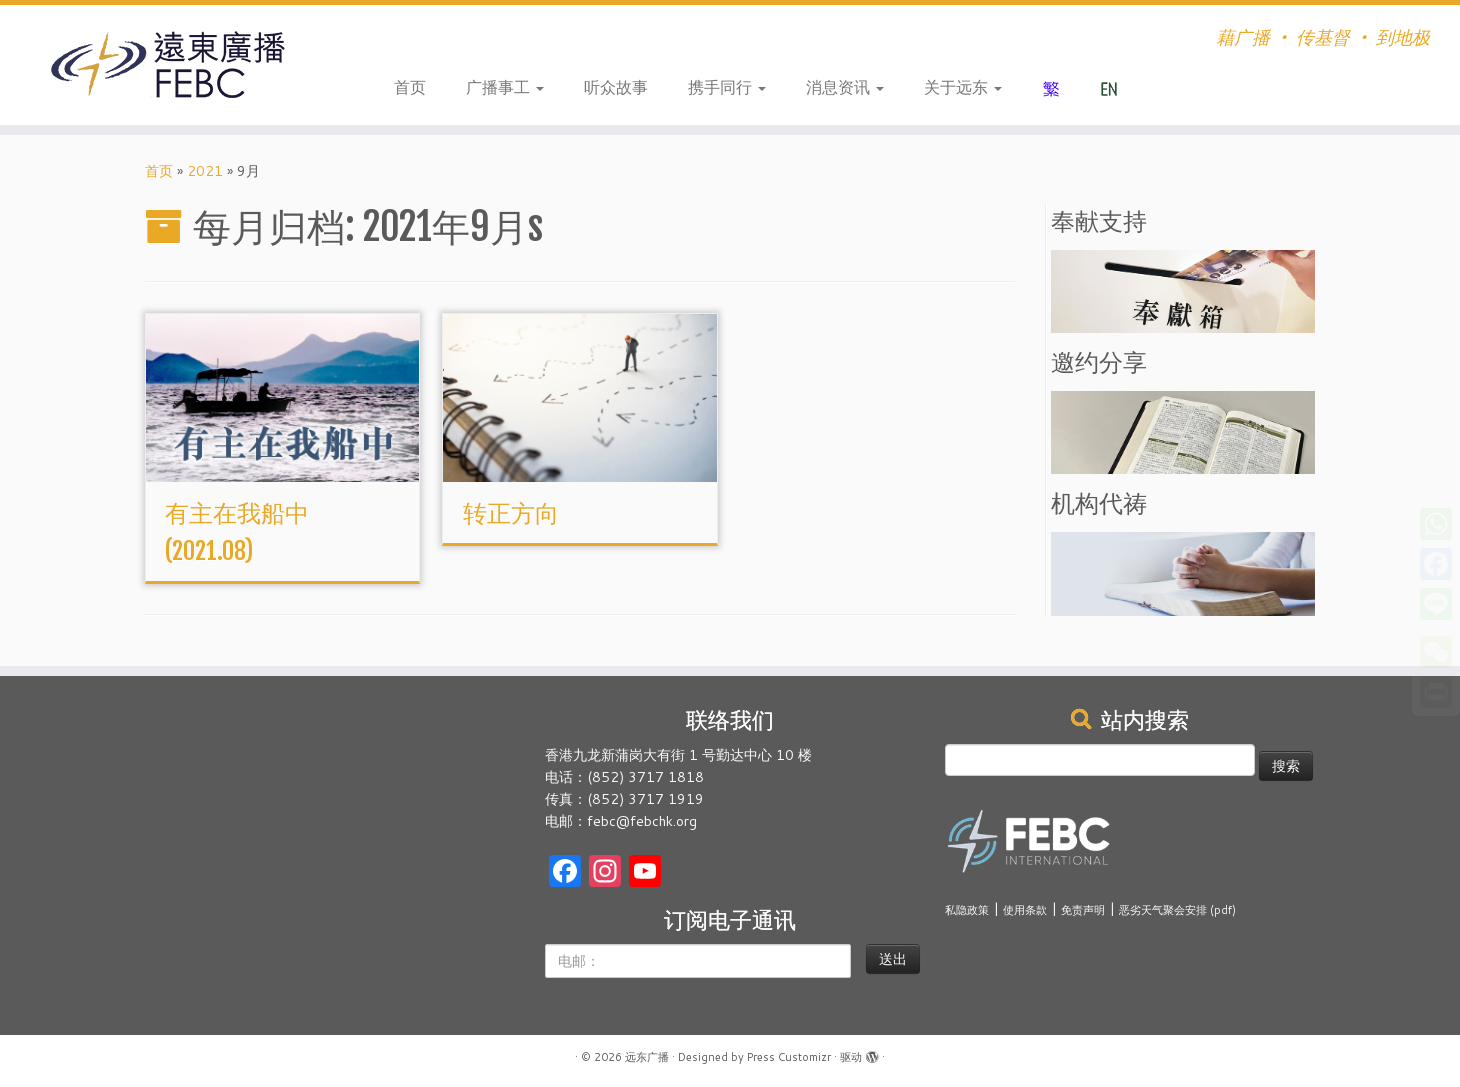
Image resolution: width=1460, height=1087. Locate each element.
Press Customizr (789, 1057)
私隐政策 (967, 910)
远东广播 (647, 1057)
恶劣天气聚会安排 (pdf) (1177, 910)
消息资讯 (845, 86)
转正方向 (511, 513)
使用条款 (1025, 910)
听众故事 (616, 86)
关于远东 (963, 86)
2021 (205, 171)
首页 (410, 86)
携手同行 (727, 86)
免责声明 (1083, 910)
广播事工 (505, 86)
